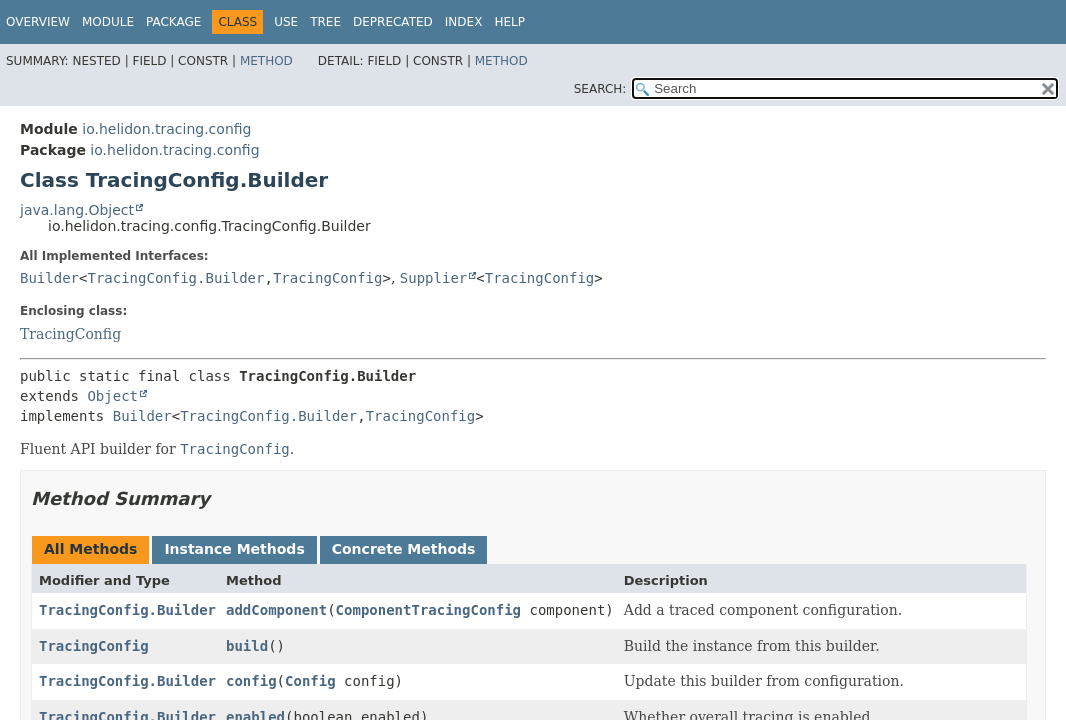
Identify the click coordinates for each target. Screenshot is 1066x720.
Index (464, 22)
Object (112, 396)
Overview (38, 22)
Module (108, 22)
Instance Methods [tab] (234, 549)
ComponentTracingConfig (428, 610)
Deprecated (393, 22)
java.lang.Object (77, 210)
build (247, 646)
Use (286, 22)
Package (173, 22)
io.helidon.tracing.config (166, 129)
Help (509, 22)
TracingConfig (328, 278)
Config (310, 681)
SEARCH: (600, 89)
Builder (49, 278)
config (251, 681)
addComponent (276, 610)
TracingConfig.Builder (175, 278)
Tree (325, 22)
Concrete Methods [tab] (404, 549)
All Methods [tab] (90, 549)
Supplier (433, 278)
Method (266, 61)
